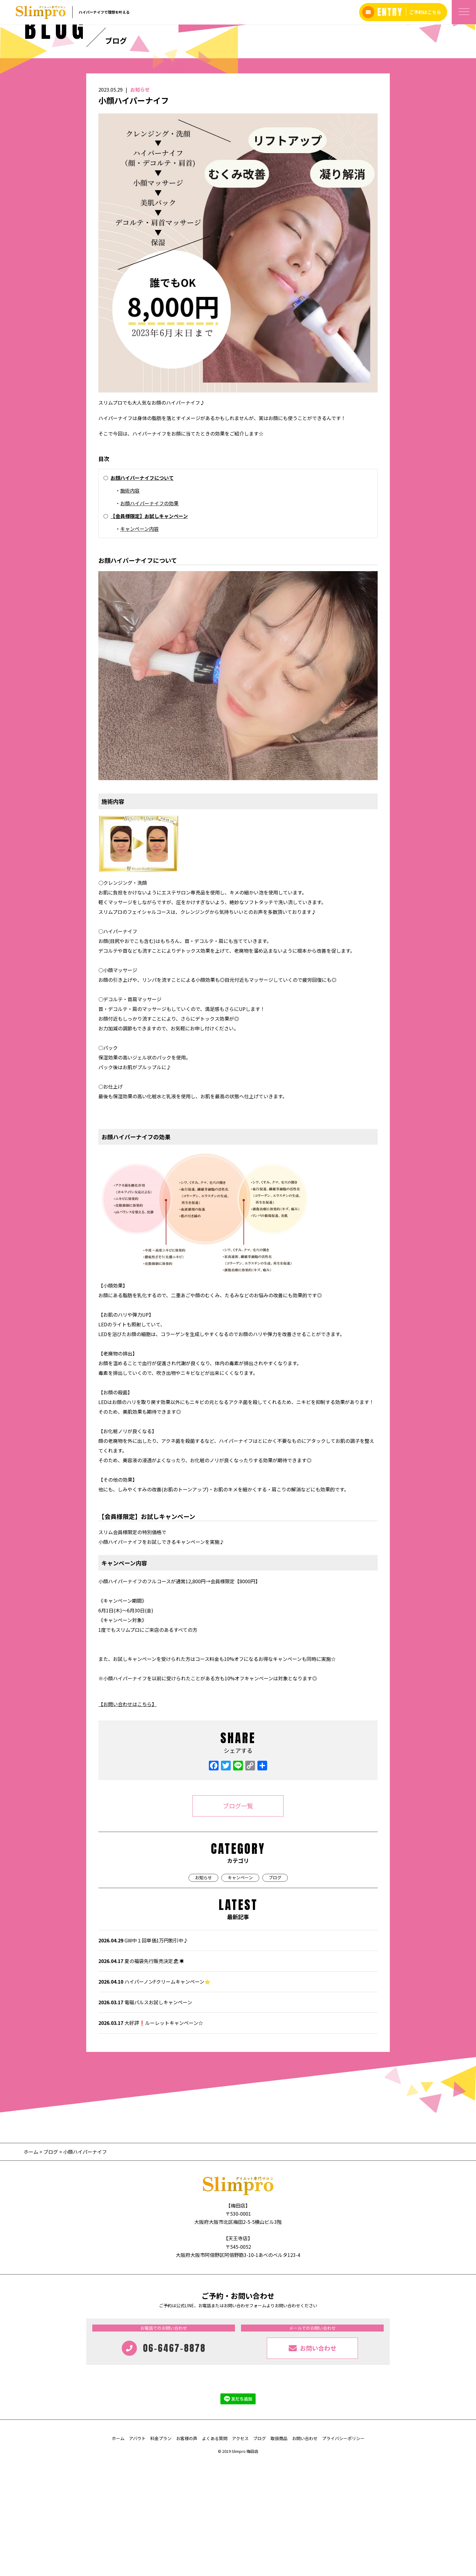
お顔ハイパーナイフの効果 (149, 617)
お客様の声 (186, 2552)
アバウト (137, 2552)
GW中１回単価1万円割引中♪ (143, 2053)
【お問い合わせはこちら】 (127, 1817)
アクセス (240, 2552)
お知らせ (140, 203)
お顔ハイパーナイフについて (142, 591)
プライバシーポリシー (343, 2552)
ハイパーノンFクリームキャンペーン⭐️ (154, 2095)
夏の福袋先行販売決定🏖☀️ (141, 2074)
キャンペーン (240, 1991)
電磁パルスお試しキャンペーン (145, 2116)
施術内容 (130, 604)
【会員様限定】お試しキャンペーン (149, 629)
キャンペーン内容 (139, 642)
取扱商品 (278, 2552)
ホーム (31, 2265)
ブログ (275, 1991)
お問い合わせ (305, 2552)
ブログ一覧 (238, 1919)
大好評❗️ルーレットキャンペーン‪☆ (150, 2136)
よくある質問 (214, 2552)
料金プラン (161, 2552)
